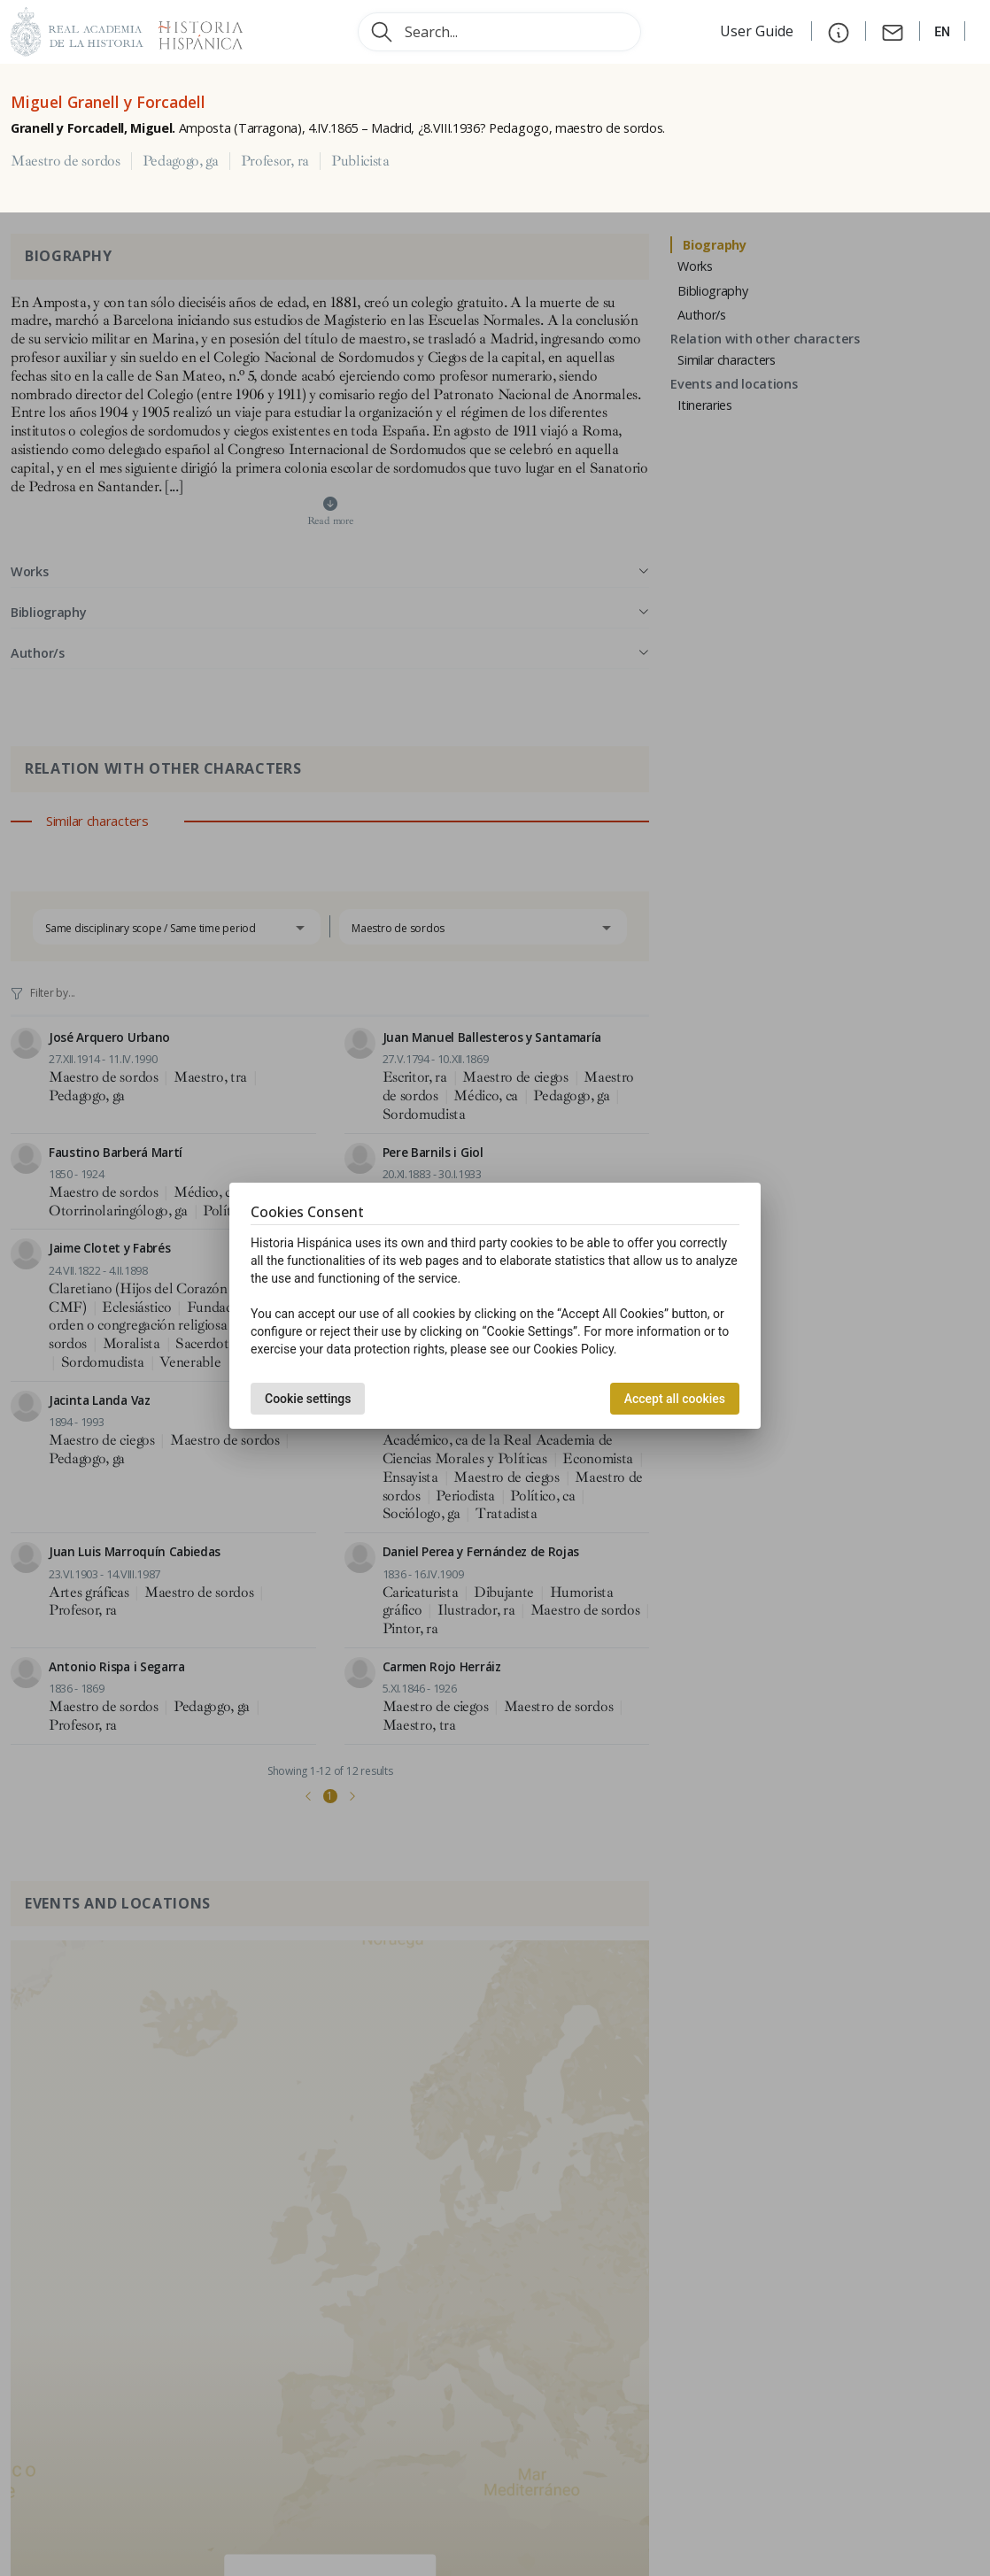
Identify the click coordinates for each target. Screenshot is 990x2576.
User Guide (758, 31)
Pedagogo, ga (181, 161)
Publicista (360, 161)
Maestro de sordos (65, 161)
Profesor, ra (275, 161)
